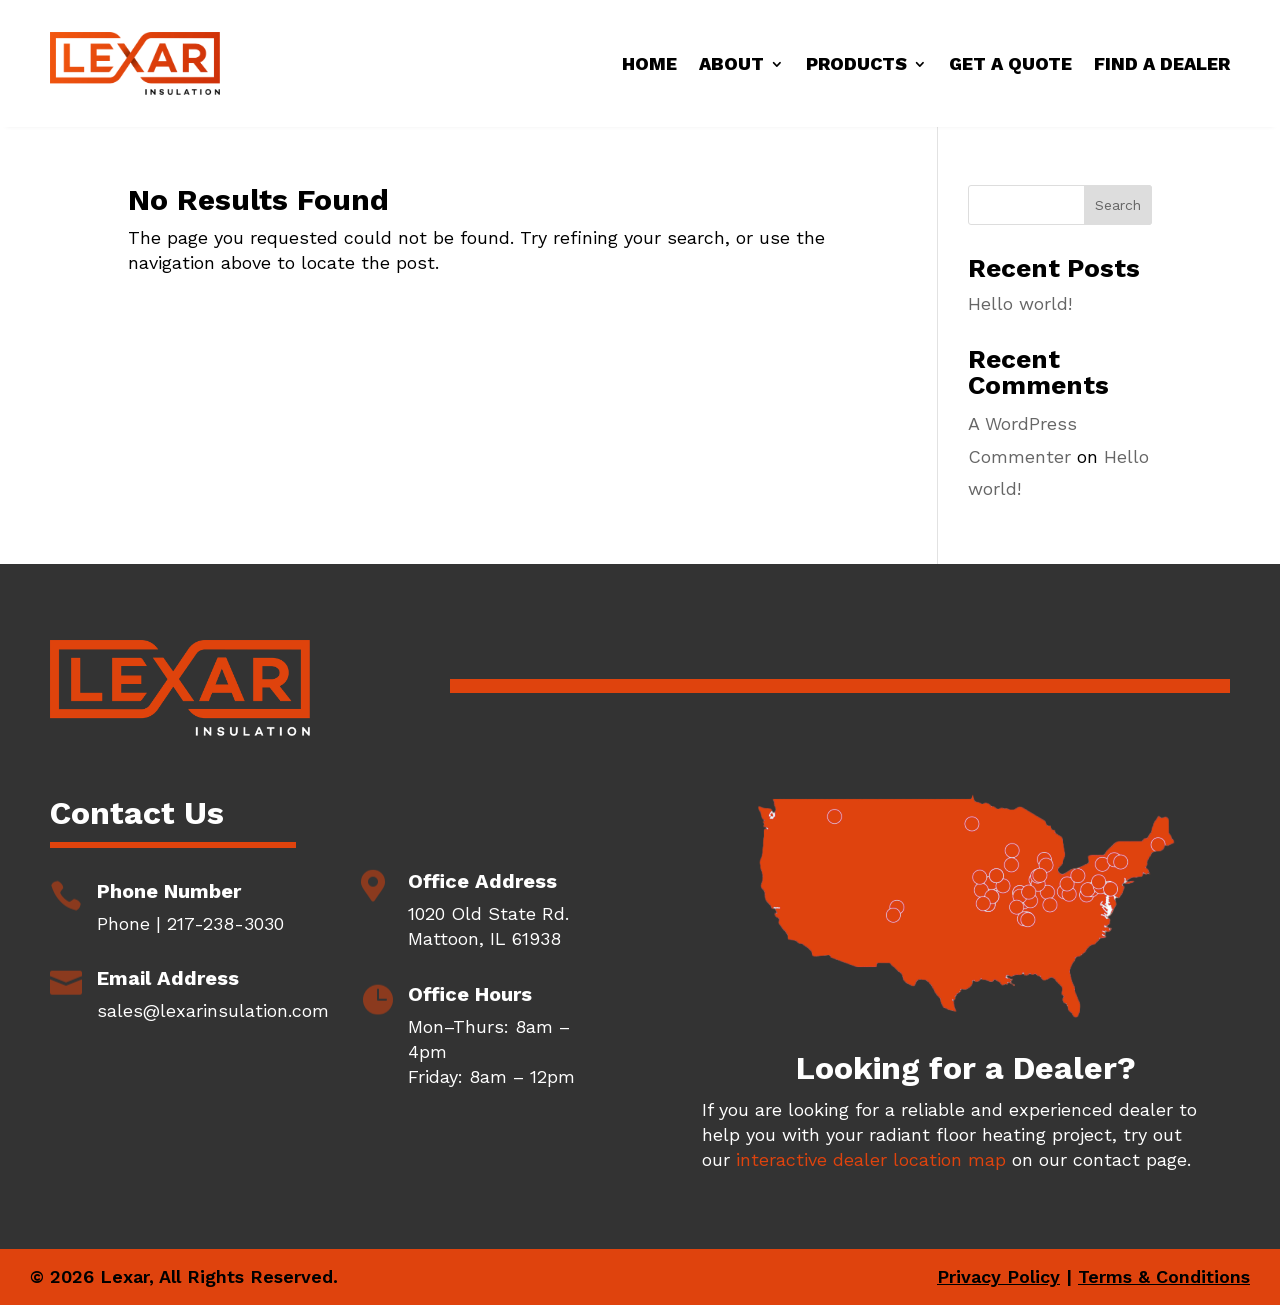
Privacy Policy (998, 1276)
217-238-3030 (225, 923)
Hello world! (1020, 303)
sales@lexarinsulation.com (213, 1010)
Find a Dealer (1162, 63)
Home (649, 63)
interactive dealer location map (871, 1159)
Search (1118, 205)
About (731, 63)
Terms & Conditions (1164, 1276)
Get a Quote (1010, 63)
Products (856, 63)
